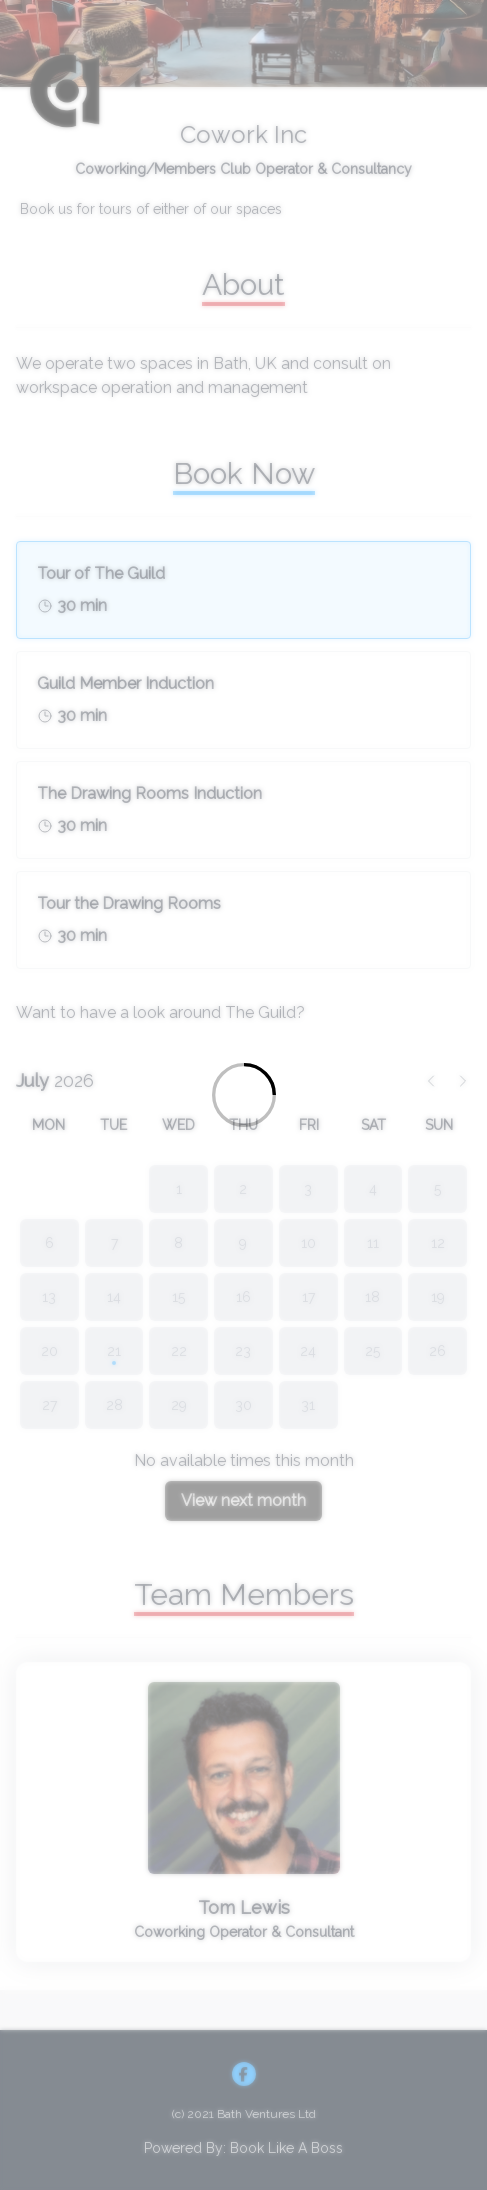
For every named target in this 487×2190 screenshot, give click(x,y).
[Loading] (243, 1095)
